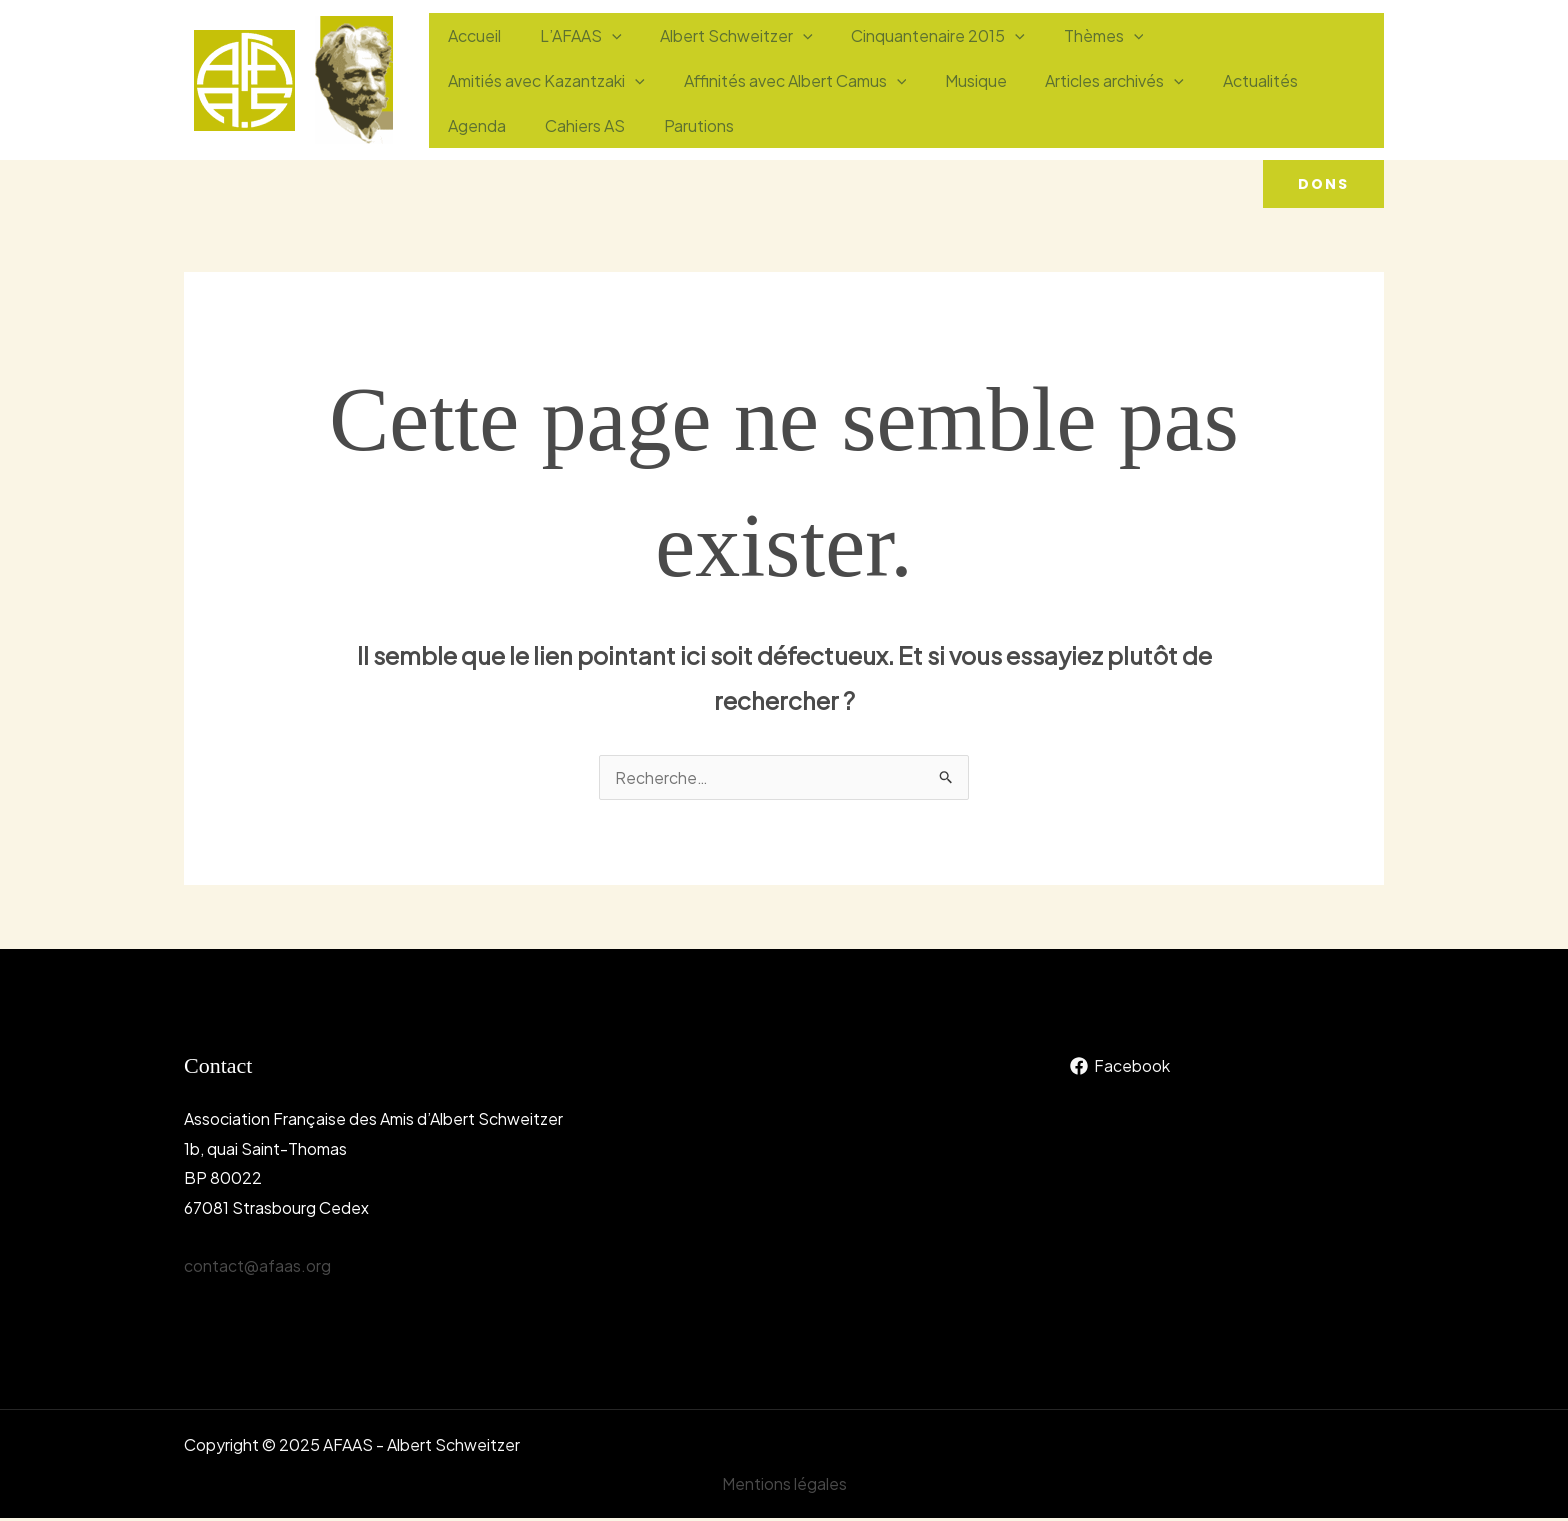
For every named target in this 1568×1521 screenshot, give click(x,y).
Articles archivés (863, 102)
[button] (1323, 184)
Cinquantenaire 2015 (915, 57)
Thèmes (1074, 57)
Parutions (1308, 102)
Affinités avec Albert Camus (556, 102)
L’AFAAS (571, 57)
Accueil (471, 57)
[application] (602, 57)
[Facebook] (1119, 1068)
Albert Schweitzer (720, 57)
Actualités (1001, 102)
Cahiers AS (1201, 102)
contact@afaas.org (257, 1267)
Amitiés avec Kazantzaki (1243, 57)
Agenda (1100, 102)
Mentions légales (784, 1485)
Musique (731, 102)
